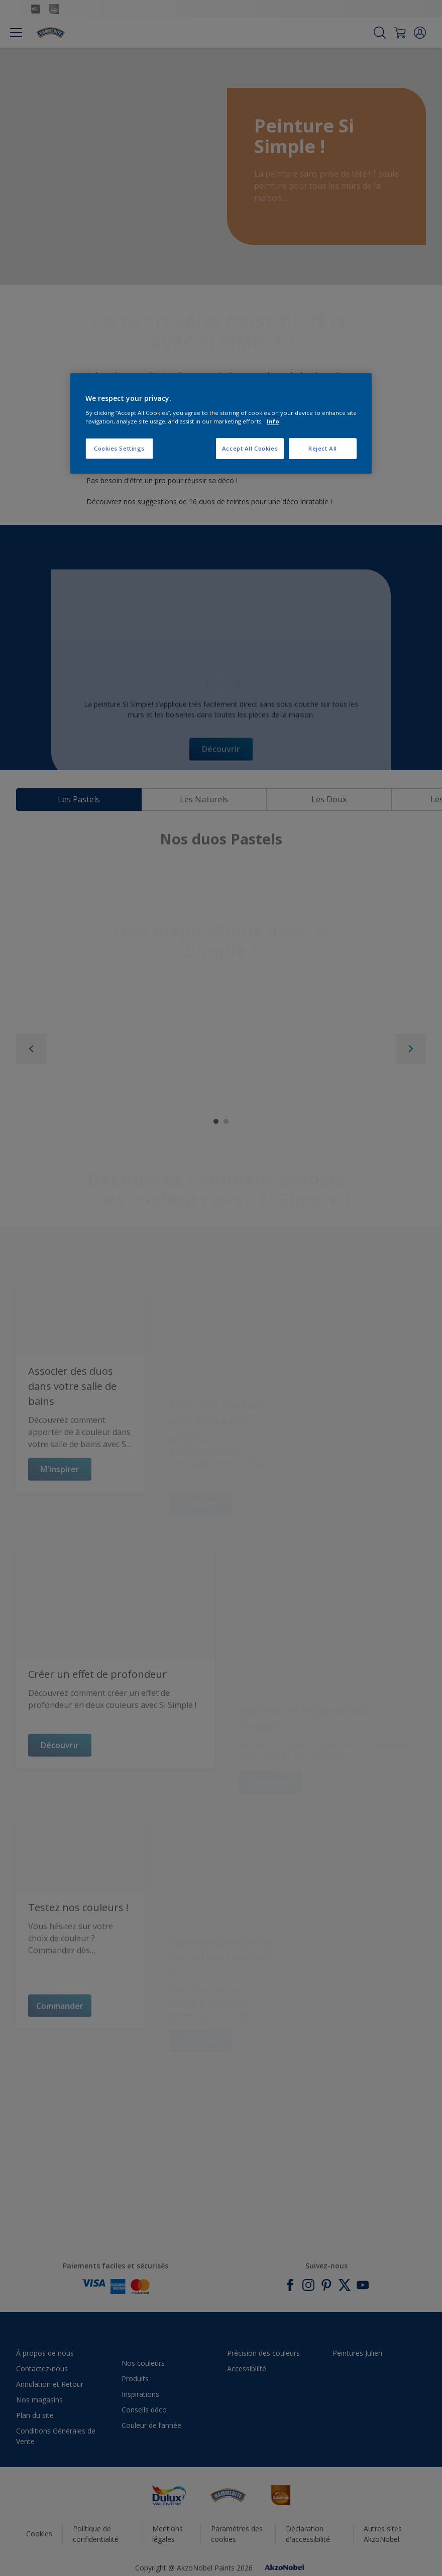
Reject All (322, 448)
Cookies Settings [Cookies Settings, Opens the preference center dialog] (119, 448)
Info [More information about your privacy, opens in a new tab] (273, 421)
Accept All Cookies (250, 448)
